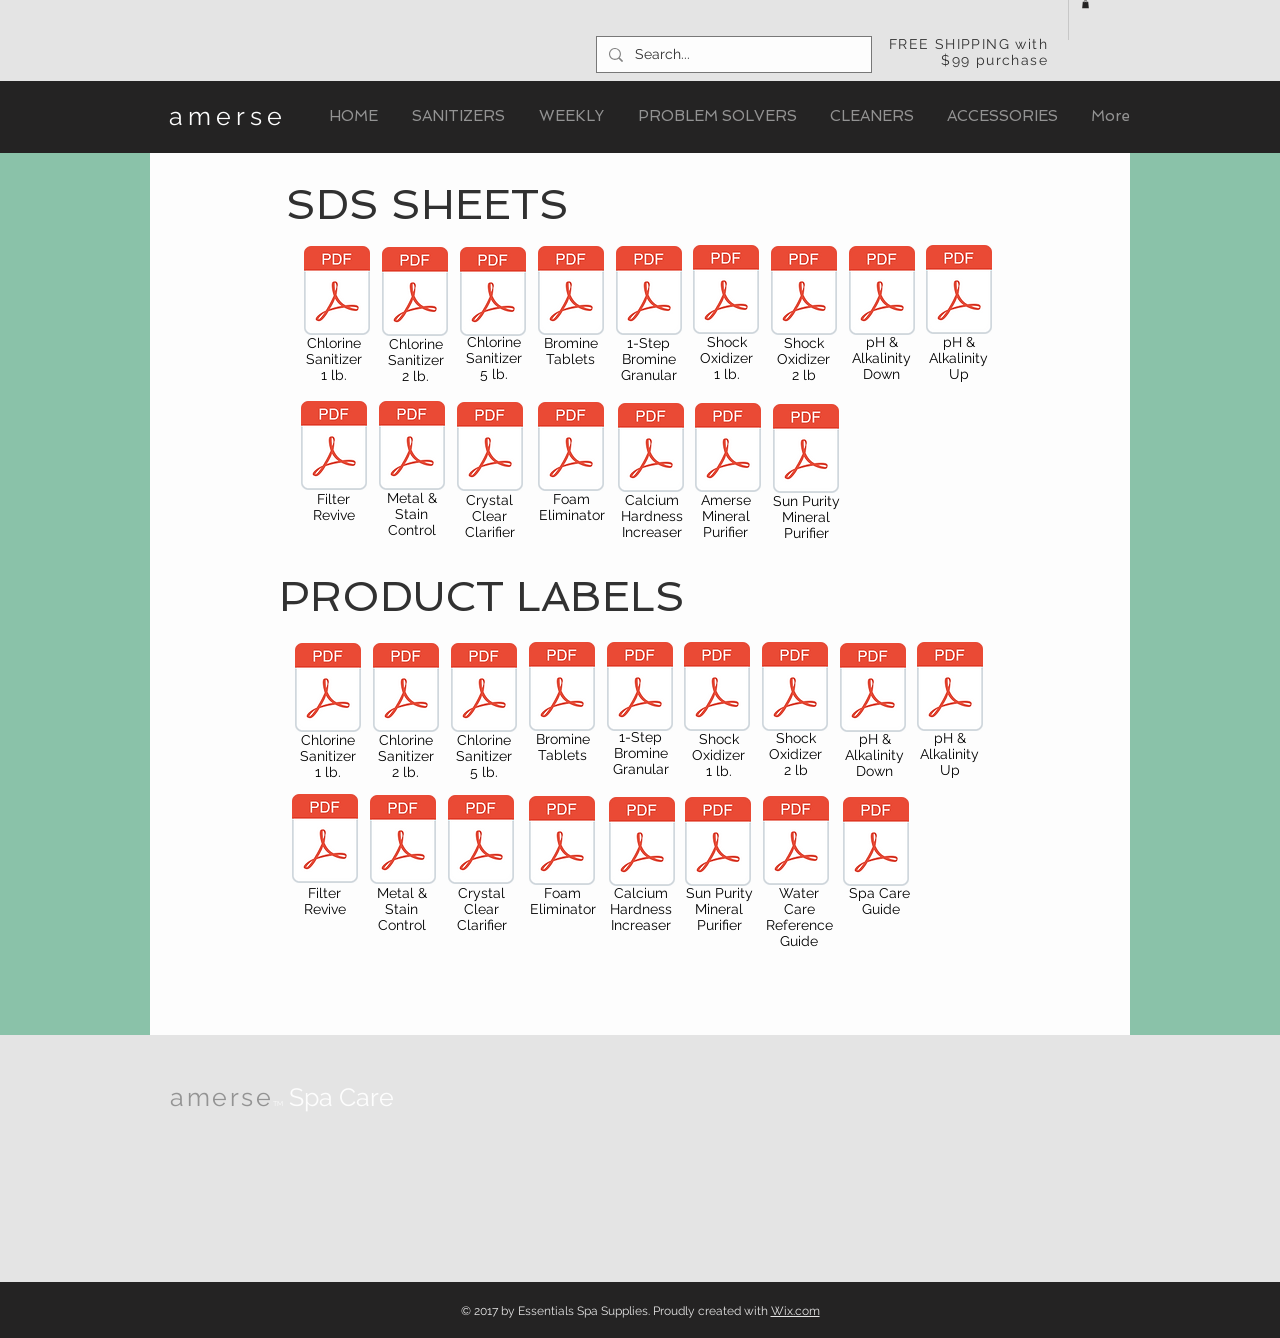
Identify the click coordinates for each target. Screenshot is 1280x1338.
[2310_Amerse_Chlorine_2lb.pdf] (406, 690)
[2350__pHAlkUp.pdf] (950, 689)
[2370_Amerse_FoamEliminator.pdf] (562, 843)
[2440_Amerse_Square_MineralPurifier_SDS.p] (806, 451)
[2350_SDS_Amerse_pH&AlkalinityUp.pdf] (959, 292)
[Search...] (732, 55)
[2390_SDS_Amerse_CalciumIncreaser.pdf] (651, 450)
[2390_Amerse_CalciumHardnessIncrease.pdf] (642, 844)
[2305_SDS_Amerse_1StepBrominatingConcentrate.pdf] (649, 293)
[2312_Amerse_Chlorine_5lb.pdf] (484, 690)
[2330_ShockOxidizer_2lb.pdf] (795, 689)
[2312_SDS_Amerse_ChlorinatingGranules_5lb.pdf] (493, 294)
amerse (228, 116)
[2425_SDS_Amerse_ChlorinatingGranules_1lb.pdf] (337, 293)
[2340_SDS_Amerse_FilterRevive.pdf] (334, 448)
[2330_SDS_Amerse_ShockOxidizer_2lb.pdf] (804, 293)
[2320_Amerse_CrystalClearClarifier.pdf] (481, 842)
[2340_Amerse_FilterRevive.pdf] (325, 841)
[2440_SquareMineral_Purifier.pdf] (718, 844)
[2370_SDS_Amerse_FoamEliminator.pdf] (571, 449)
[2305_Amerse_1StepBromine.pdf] (640, 689)
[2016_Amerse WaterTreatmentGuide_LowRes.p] (876, 844)
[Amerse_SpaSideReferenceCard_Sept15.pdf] (796, 843)
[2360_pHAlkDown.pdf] (873, 690)
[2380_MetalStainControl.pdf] (403, 842)
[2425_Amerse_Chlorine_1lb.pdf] (328, 690)
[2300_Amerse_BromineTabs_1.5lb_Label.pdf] (562, 689)
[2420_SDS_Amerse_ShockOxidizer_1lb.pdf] (726, 292)
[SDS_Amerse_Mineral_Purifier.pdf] (728, 450)
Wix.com (795, 1311)
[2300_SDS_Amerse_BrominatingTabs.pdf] (571, 293)
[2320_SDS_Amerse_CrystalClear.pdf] (490, 449)
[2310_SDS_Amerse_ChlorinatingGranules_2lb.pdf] (415, 294)
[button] (1085, 4)
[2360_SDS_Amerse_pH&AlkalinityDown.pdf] (882, 293)
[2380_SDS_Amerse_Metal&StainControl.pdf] (412, 448)
